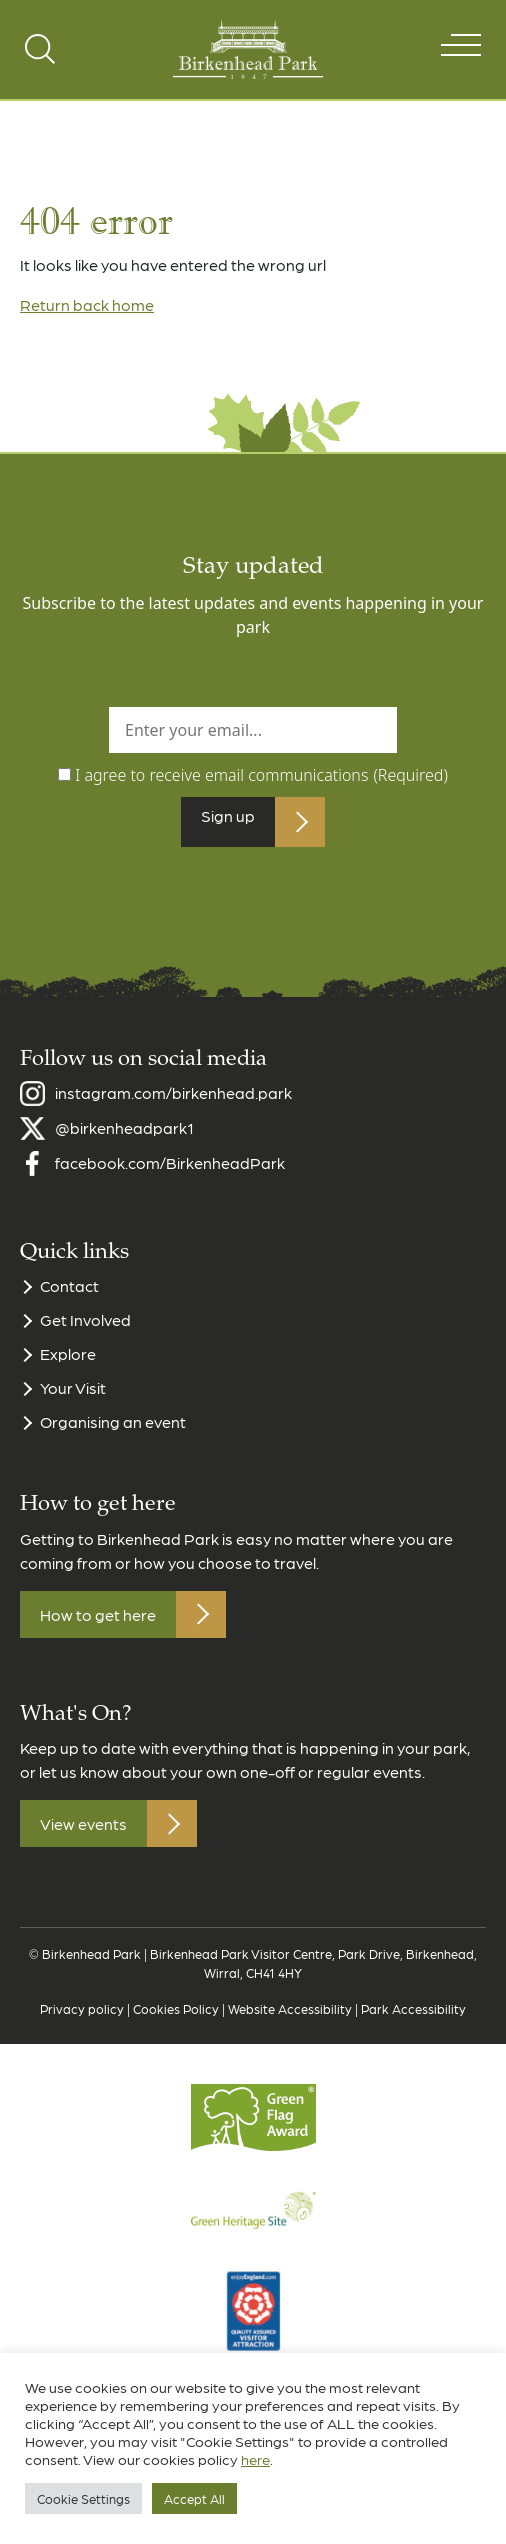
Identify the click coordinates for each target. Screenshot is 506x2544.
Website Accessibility (290, 2020)
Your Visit (73, 1400)
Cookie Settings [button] (83, 2498)
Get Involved (85, 1332)
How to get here (98, 1626)
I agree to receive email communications (261, 775)
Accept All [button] (194, 2498)
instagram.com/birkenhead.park (173, 1105)
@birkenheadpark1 (124, 1140)
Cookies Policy (176, 2020)
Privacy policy (82, 2020)
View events (83, 1836)
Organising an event (113, 1434)
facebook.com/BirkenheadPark (170, 1175)
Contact (69, 1298)
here (255, 2459)
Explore (68, 1366)
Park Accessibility (413, 2020)
